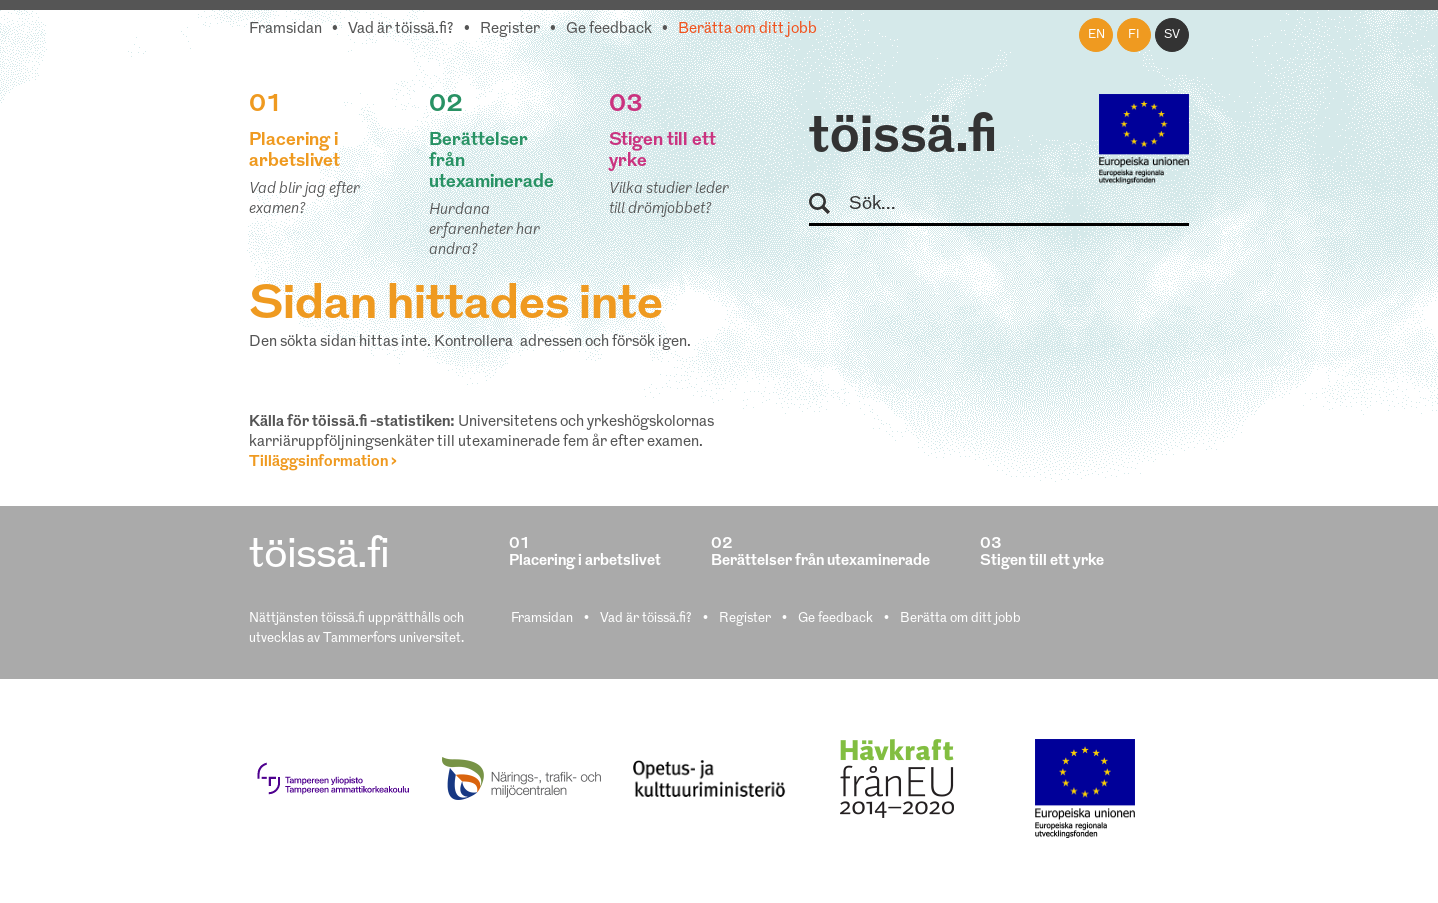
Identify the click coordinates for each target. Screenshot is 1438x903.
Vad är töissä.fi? (401, 29)
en (1096, 35)
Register (510, 29)
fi (1134, 35)
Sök (828, 204)
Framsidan (285, 29)
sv (1172, 35)
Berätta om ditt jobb (747, 29)
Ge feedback (609, 29)
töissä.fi (903, 138)
